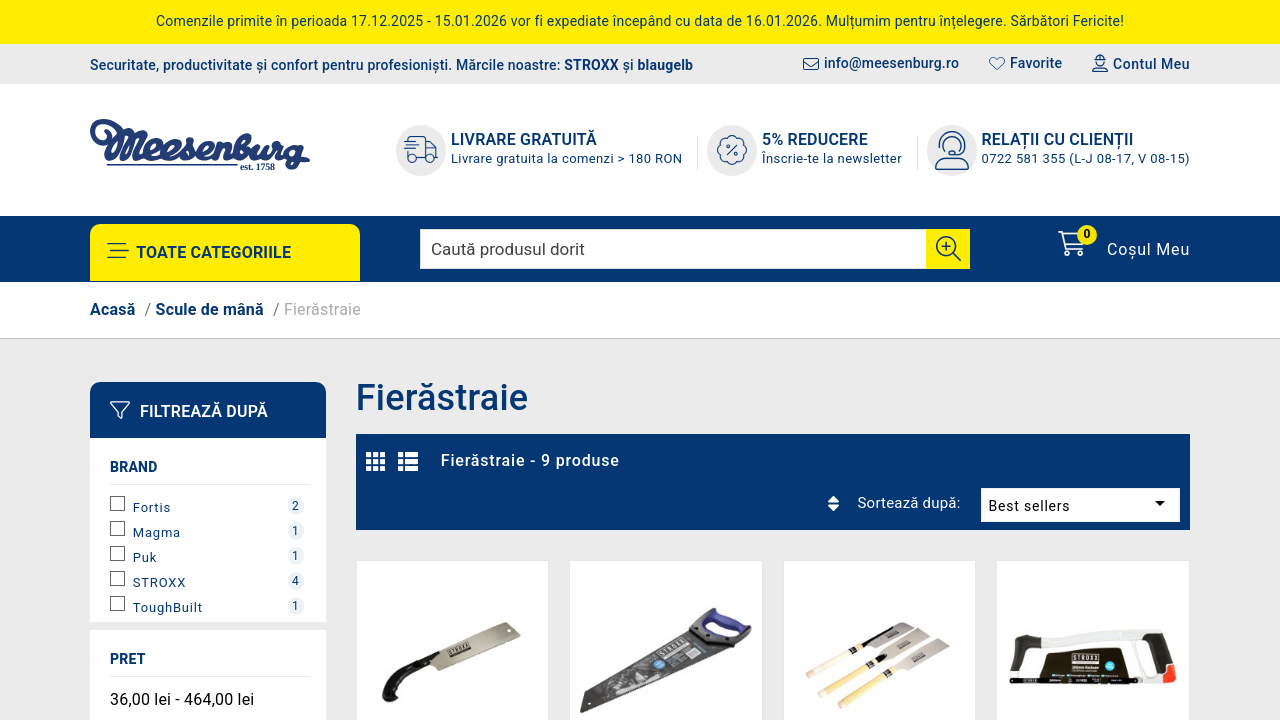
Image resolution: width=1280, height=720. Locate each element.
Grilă (381, 467)
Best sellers (1033, 460)
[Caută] (695, 249)
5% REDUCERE (815, 139)
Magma (218, 531)
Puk (218, 556)
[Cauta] (948, 249)
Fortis (218, 506)
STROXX (591, 65)
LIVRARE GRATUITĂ (524, 139)
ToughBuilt (218, 606)
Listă (411, 467)
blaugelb (666, 65)
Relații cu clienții (1058, 139)
